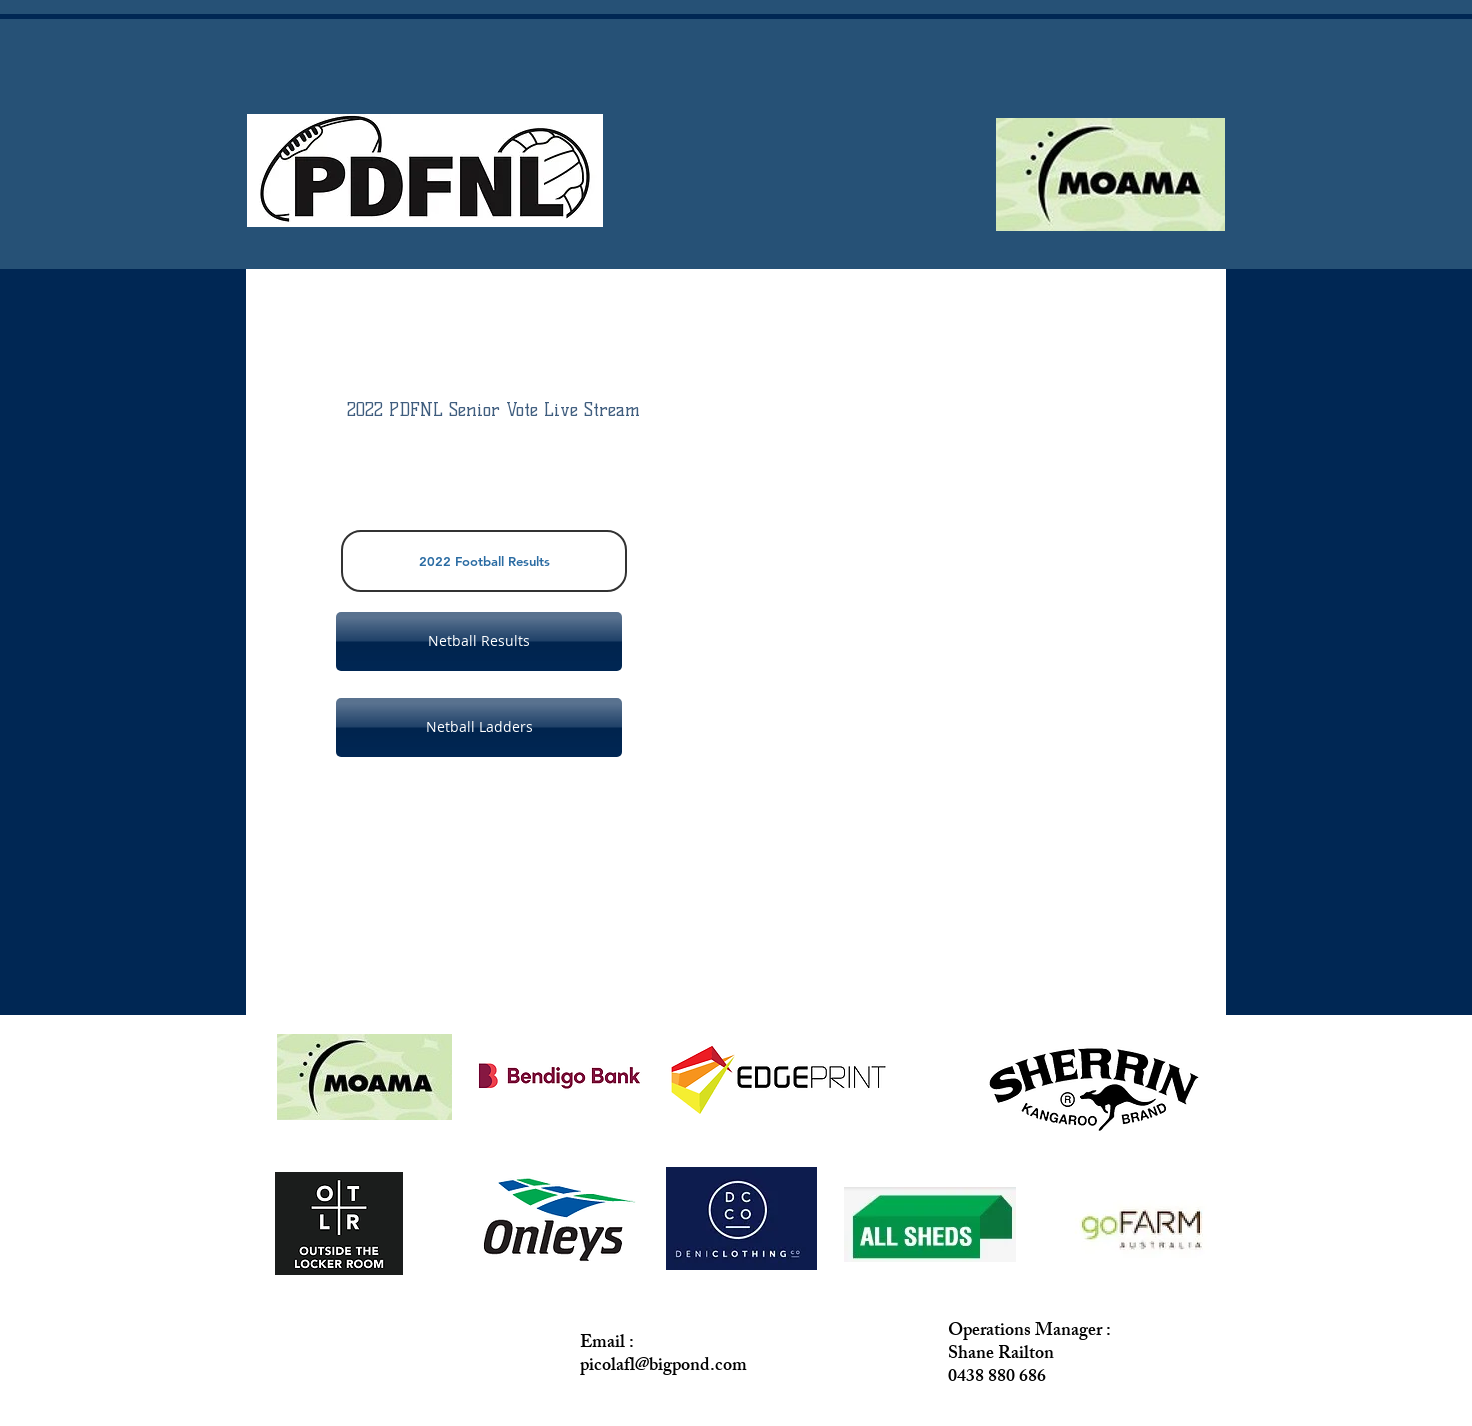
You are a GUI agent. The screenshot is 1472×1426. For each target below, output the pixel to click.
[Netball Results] (479, 641)
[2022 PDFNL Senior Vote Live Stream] (493, 411)
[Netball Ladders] (479, 727)
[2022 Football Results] (484, 561)
